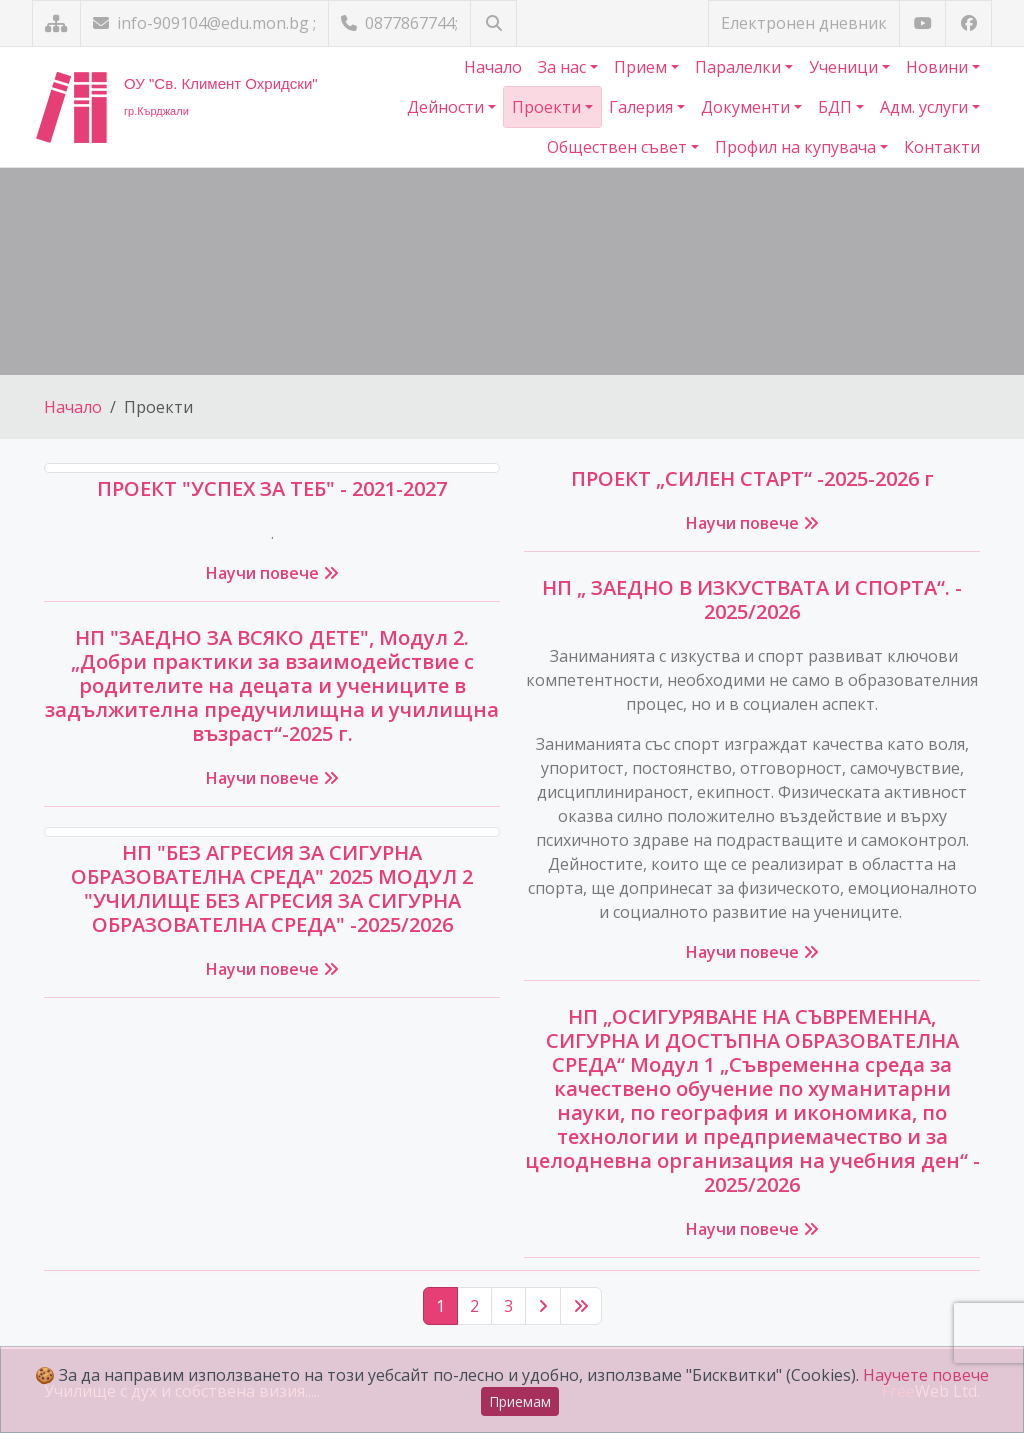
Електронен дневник (804, 23)
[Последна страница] (581, 1306)
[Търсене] (493, 23)
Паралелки (740, 67)
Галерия (643, 107)
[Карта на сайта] (56, 23)
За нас (564, 67)
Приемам (520, 1401)
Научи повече (272, 573)
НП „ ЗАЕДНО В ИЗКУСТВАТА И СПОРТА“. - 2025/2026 (752, 599)
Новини (939, 67)
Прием (642, 67)
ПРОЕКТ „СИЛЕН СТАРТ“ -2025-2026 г (752, 478)
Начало (493, 67)
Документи (747, 107)
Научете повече (926, 1375)
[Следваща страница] (543, 1306)
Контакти (942, 147)
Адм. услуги (926, 107)
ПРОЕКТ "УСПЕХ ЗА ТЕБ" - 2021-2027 (272, 488)
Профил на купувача (797, 147)
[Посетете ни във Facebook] (968, 23)
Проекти (548, 107)
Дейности (447, 107)
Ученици (845, 67)
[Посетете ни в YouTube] (922, 23)
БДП (837, 107)
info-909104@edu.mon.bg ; (204, 23)
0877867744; (399, 23)
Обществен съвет (619, 147)
